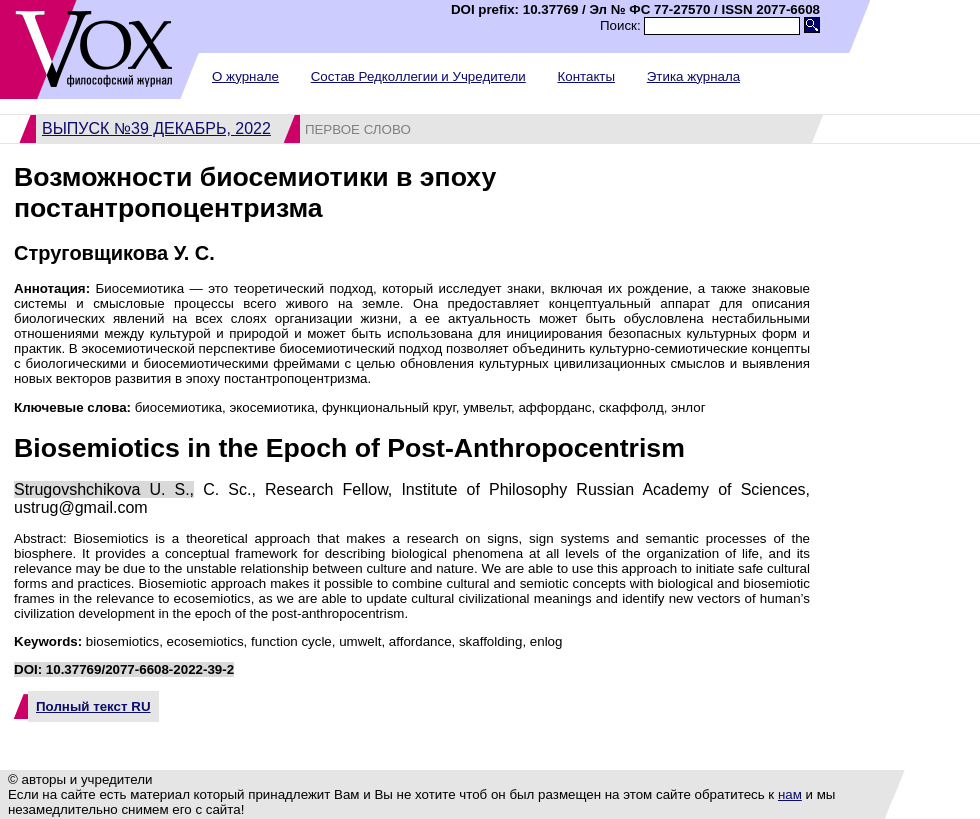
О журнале (245, 76)
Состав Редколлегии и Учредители (418, 76)
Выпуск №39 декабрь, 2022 (156, 128)
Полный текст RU (93, 706)
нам (790, 794)
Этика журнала (693, 76)
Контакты (586, 76)
